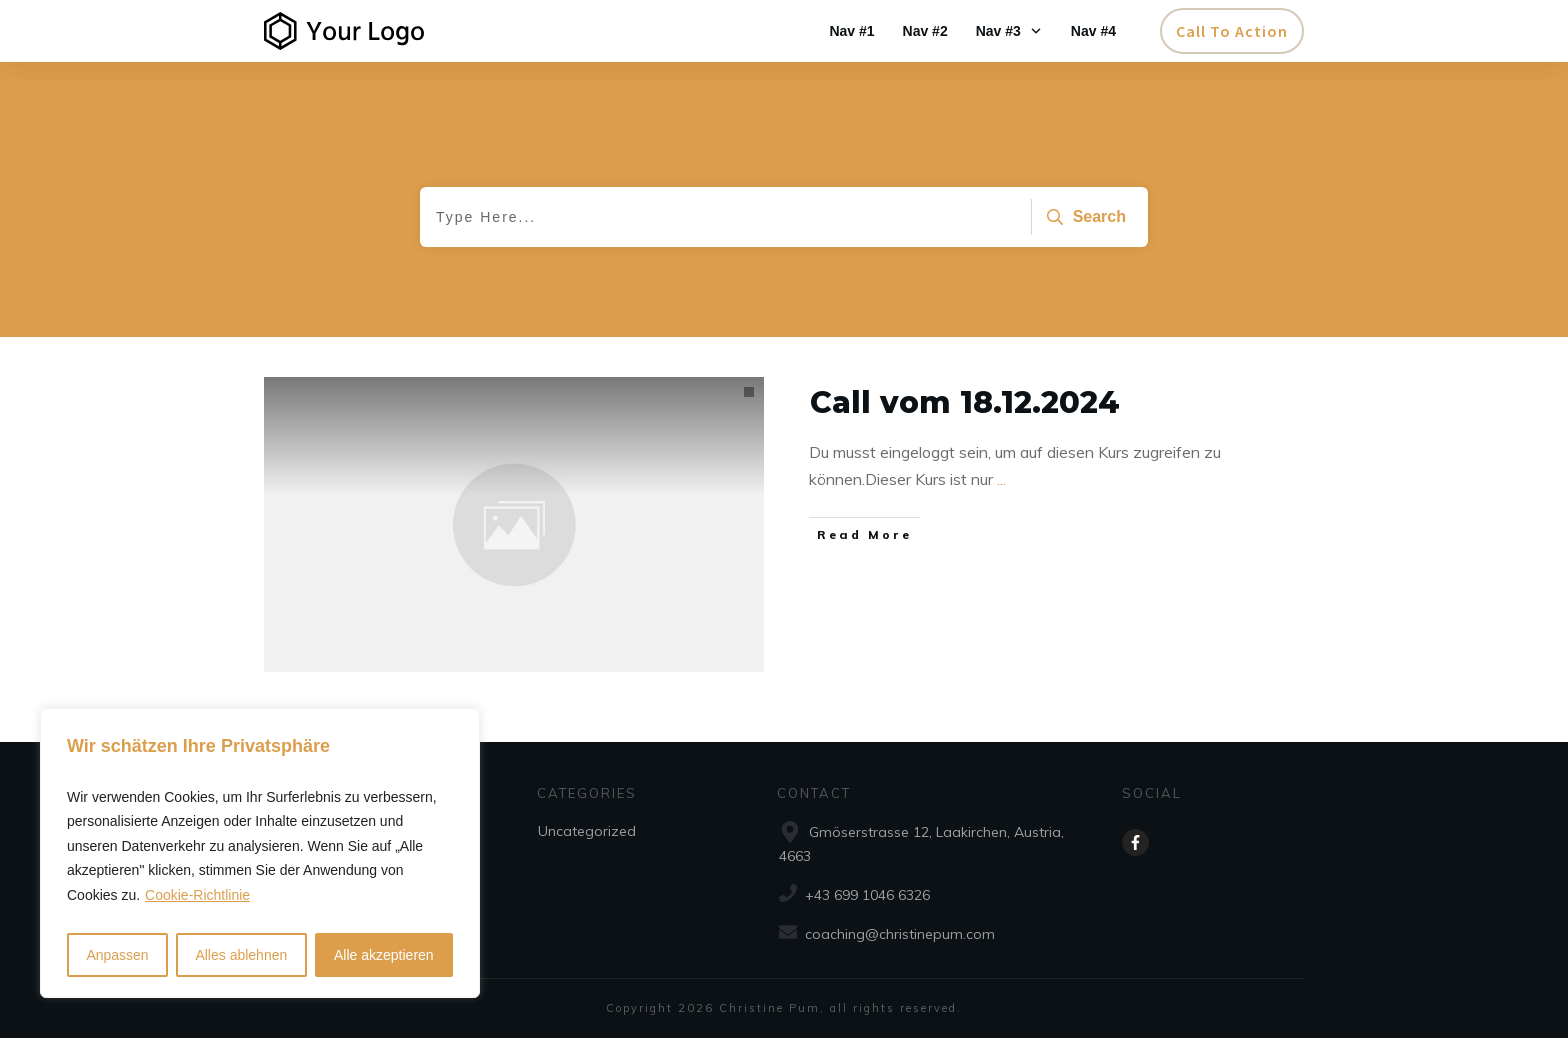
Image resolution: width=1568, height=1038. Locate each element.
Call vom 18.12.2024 (965, 402)
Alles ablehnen (241, 955)
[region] (260, 853)
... (1001, 479)
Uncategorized (587, 831)
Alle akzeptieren (384, 955)
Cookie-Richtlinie (197, 895)
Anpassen (117, 955)
